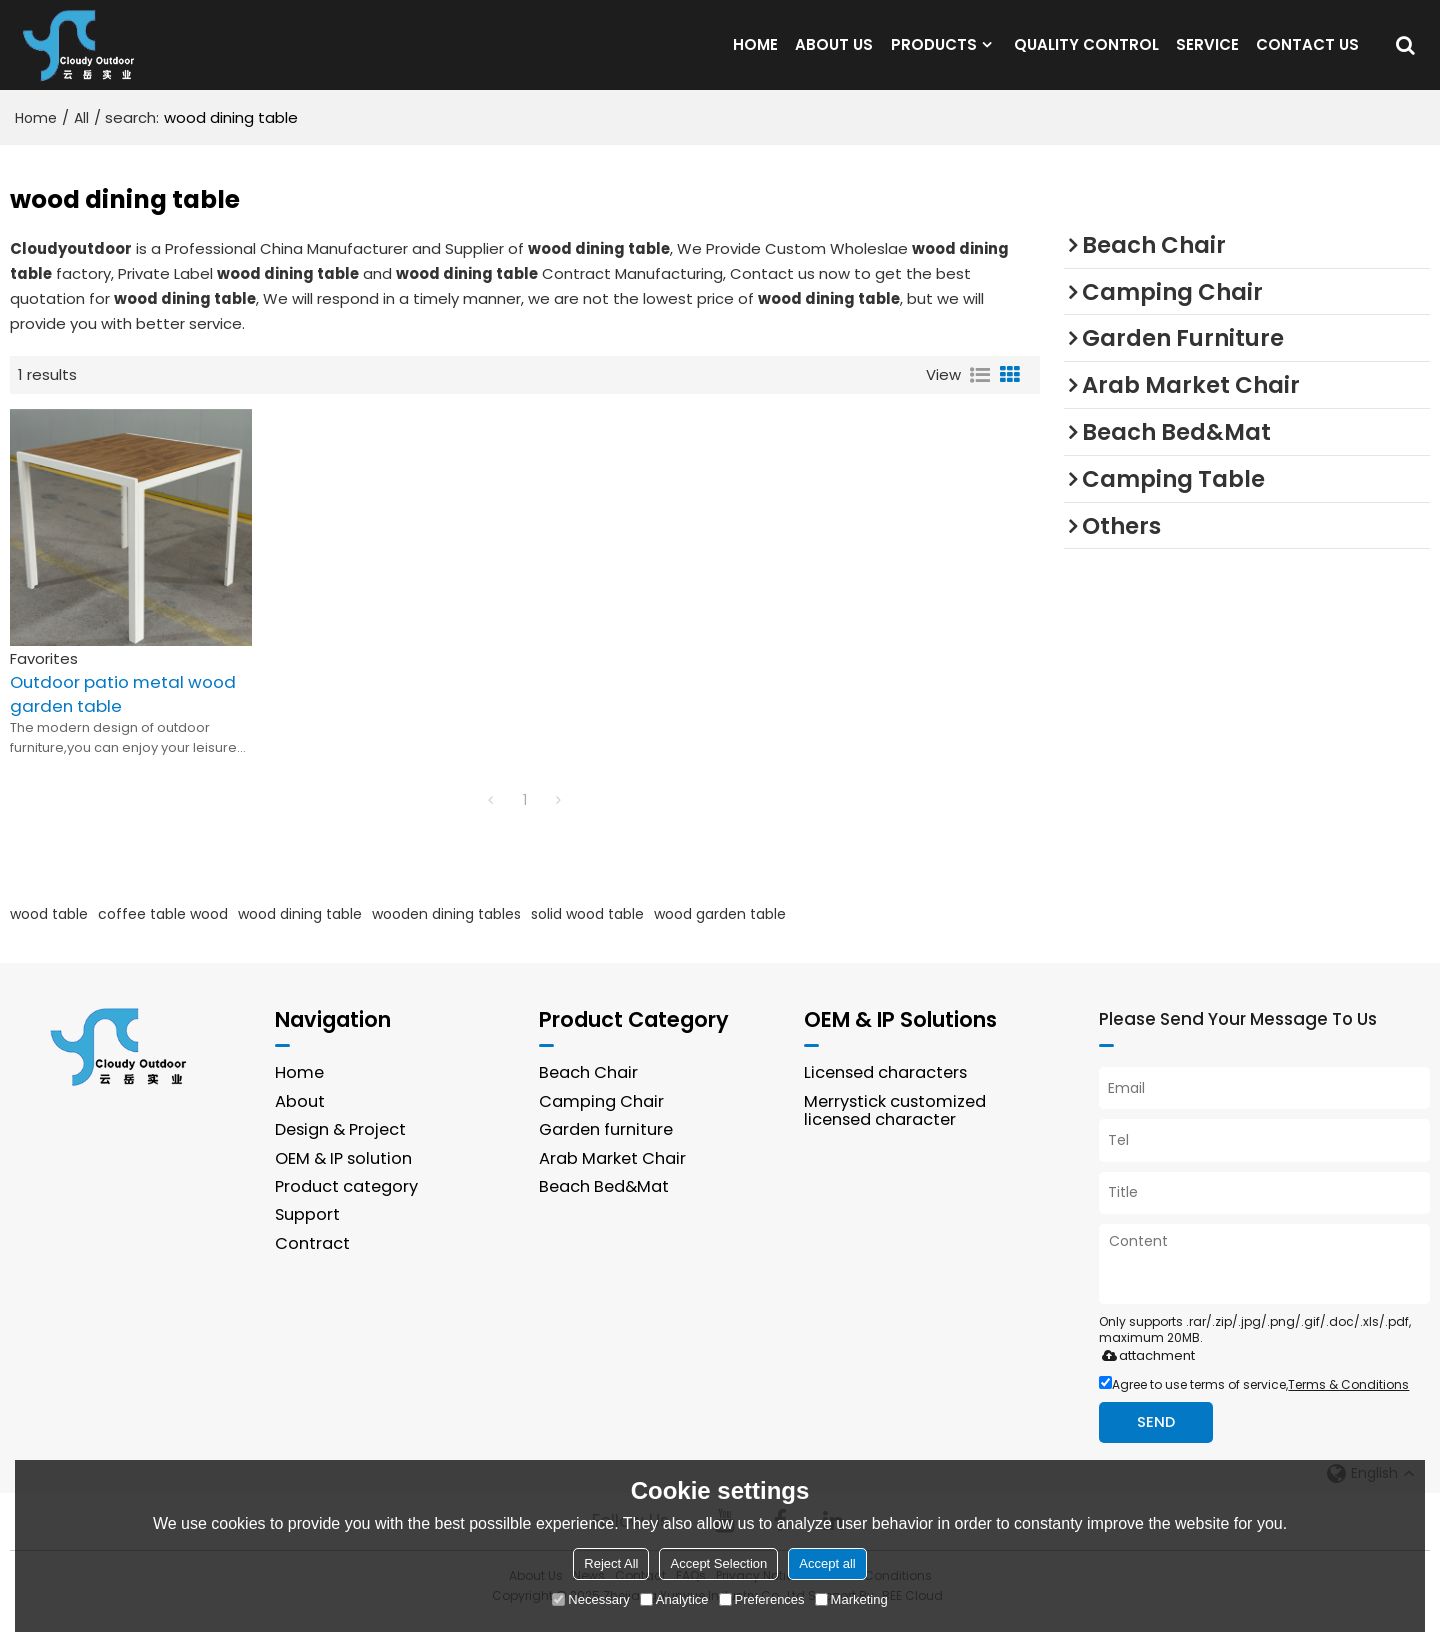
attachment (1144, 1380)
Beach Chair (589, 1097)
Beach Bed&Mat (605, 1212)
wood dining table (300, 938)
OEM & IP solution (344, 1183)
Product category (347, 1212)
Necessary (590, 1599)
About (300, 1126)
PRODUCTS (934, 56)
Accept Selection (718, 1563)
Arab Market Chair (613, 1183)
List (980, 399)
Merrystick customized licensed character (897, 1136)
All (81, 142)
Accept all (827, 1563)
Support (308, 1240)
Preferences (762, 1599)
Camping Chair (601, 1126)
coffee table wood (163, 938)
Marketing (851, 1599)
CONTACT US (1307, 56)
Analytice (674, 1599)
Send (1157, 1447)
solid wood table (587, 938)
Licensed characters (888, 1097)
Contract (312, 1269)
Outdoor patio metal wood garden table (125, 718)
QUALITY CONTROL (1086, 56)
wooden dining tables (446, 938)
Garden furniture (607, 1155)
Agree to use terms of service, (1254, 1409)
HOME (755, 56)
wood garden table (720, 938)
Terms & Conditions (1348, 1409)
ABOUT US (834, 56)
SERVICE (1207, 56)
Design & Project (342, 1155)
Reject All (611, 1563)
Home (36, 142)
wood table (49, 938)
